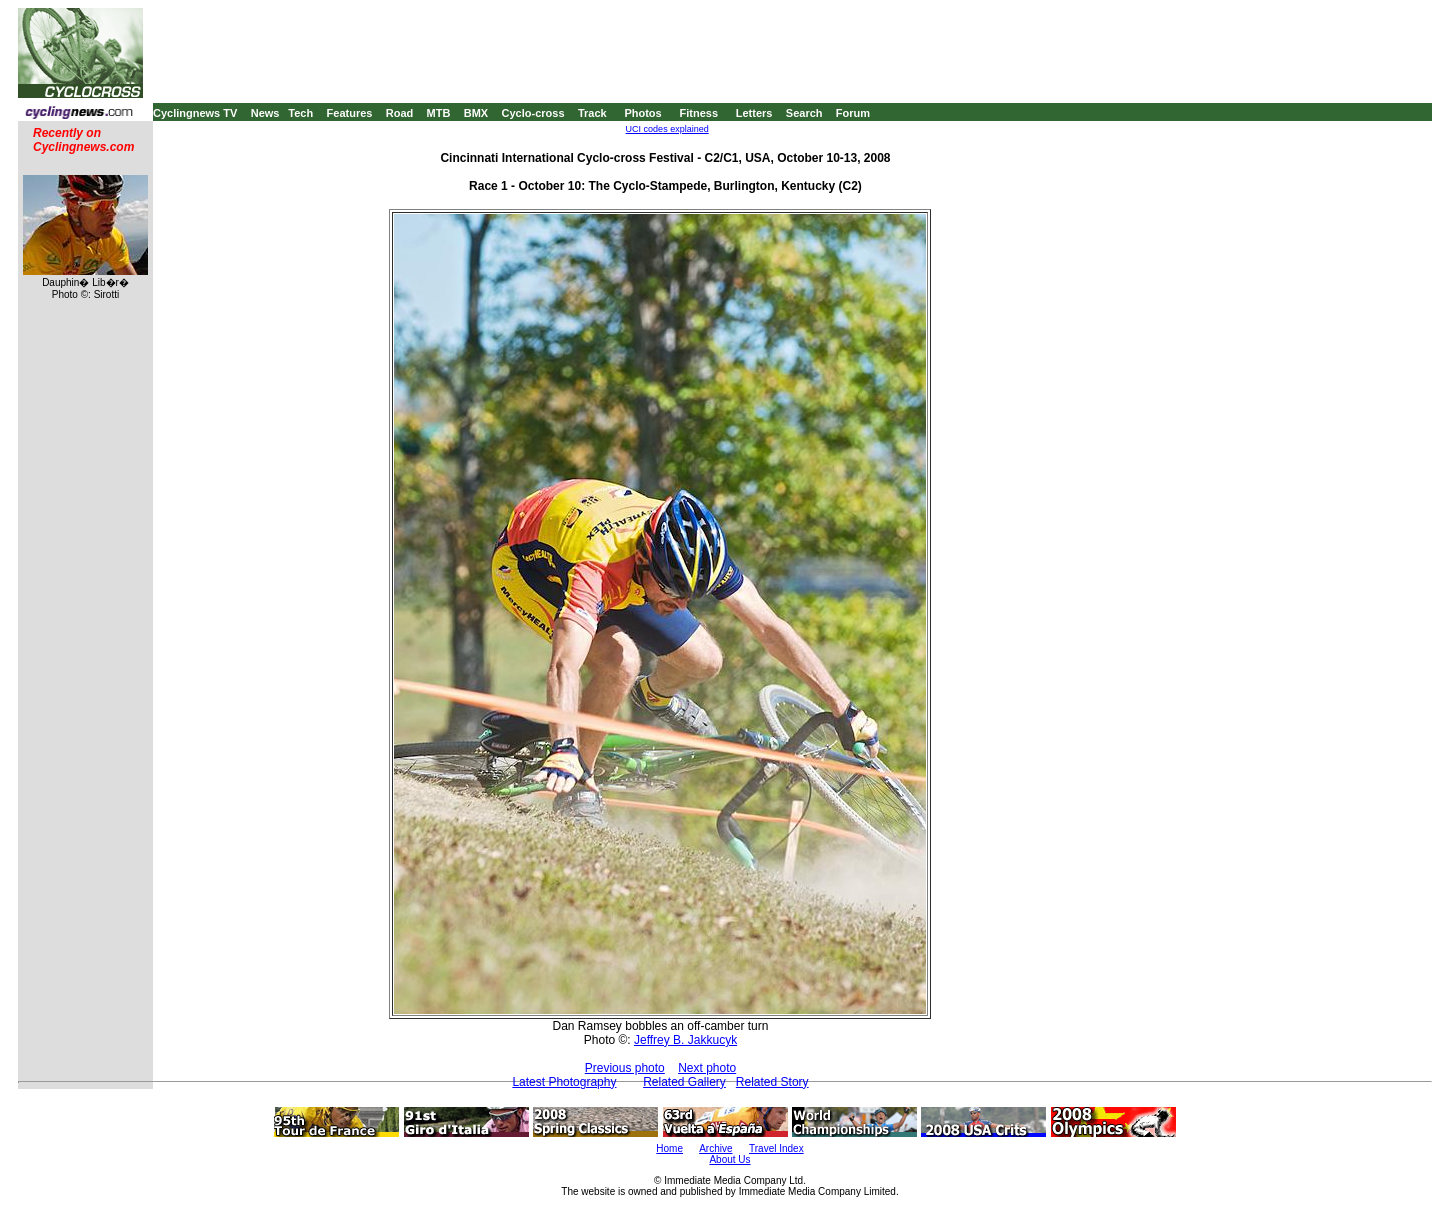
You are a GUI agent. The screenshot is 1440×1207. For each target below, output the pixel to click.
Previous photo (625, 1068)
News (265, 113)
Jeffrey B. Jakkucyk (685, 1040)
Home (669, 1148)
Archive (715, 1148)
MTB (439, 113)
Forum (853, 113)
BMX (476, 113)
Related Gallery (684, 1082)
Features (350, 113)
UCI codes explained (667, 129)
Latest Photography (564, 1082)
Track (592, 113)
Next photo (707, 1068)
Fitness (698, 113)
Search (804, 113)
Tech (300, 113)
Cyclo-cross (533, 113)
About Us (729, 1159)
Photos (642, 113)
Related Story (772, 1082)
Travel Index (776, 1148)
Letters (754, 113)
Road (400, 113)
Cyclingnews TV (195, 113)
